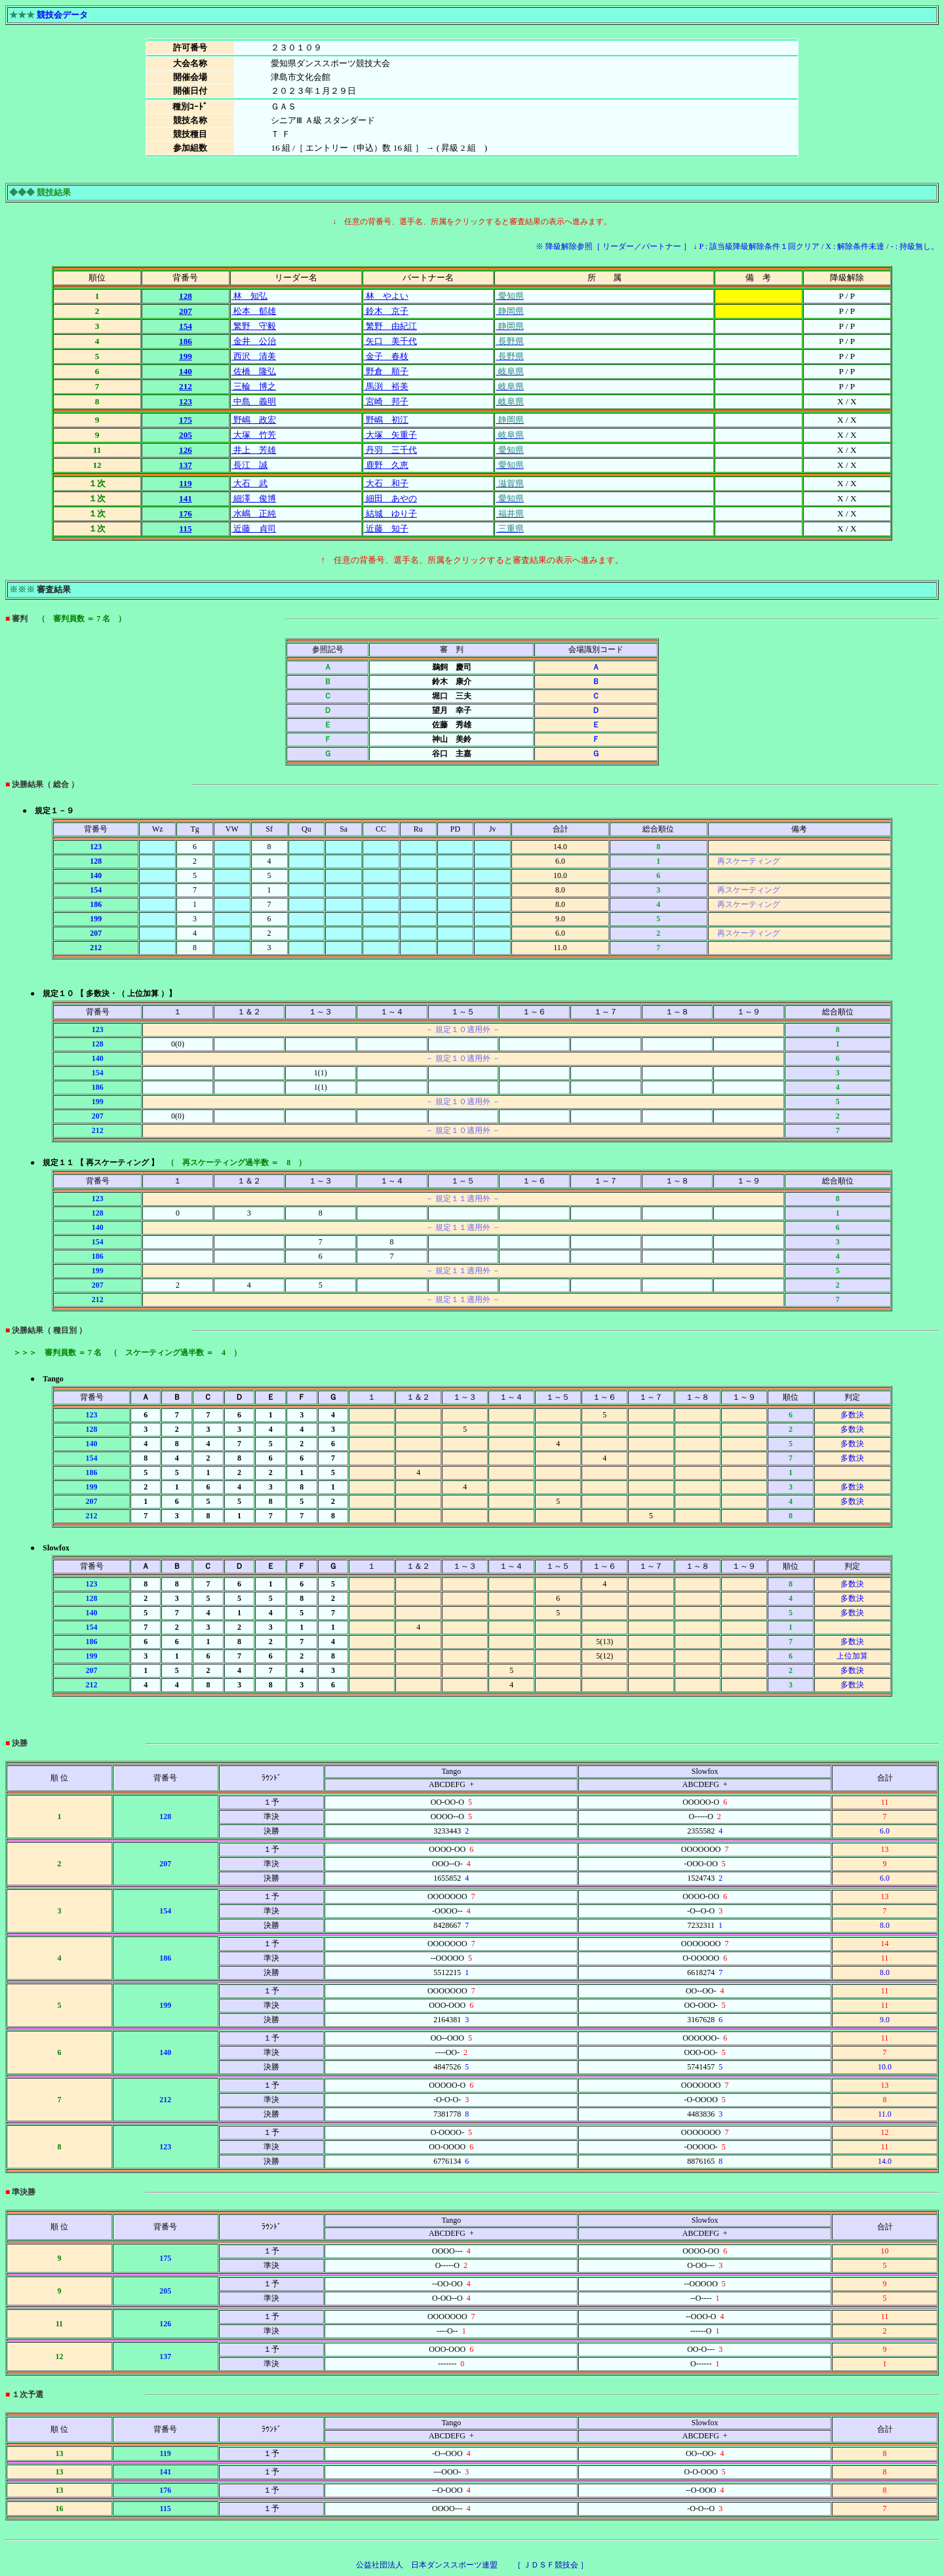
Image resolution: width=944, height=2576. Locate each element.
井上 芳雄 (253, 450)
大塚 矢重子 (390, 435)
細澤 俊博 (253, 498)
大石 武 (249, 483)
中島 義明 (253, 401)
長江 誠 (249, 465)
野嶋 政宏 (253, 420)
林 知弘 (249, 296)
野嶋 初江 (386, 420)
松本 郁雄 (253, 311)
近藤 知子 (386, 528)
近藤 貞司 (253, 528)
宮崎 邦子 (386, 401)
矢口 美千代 (390, 341)
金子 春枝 (386, 356)
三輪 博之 (253, 386)
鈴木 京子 (386, 311)
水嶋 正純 (253, 513)
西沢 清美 (253, 356)
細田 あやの (390, 498)
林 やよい (386, 296)
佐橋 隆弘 (253, 371)
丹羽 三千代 (390, 450)
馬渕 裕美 (386, 386)
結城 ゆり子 (390, 513)
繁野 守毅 (253, 326)
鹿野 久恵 (386, 465)
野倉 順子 (386, 371)
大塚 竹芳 (253, 435)
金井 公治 (253, 341)
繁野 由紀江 (390, 326)
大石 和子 (386, 483)
